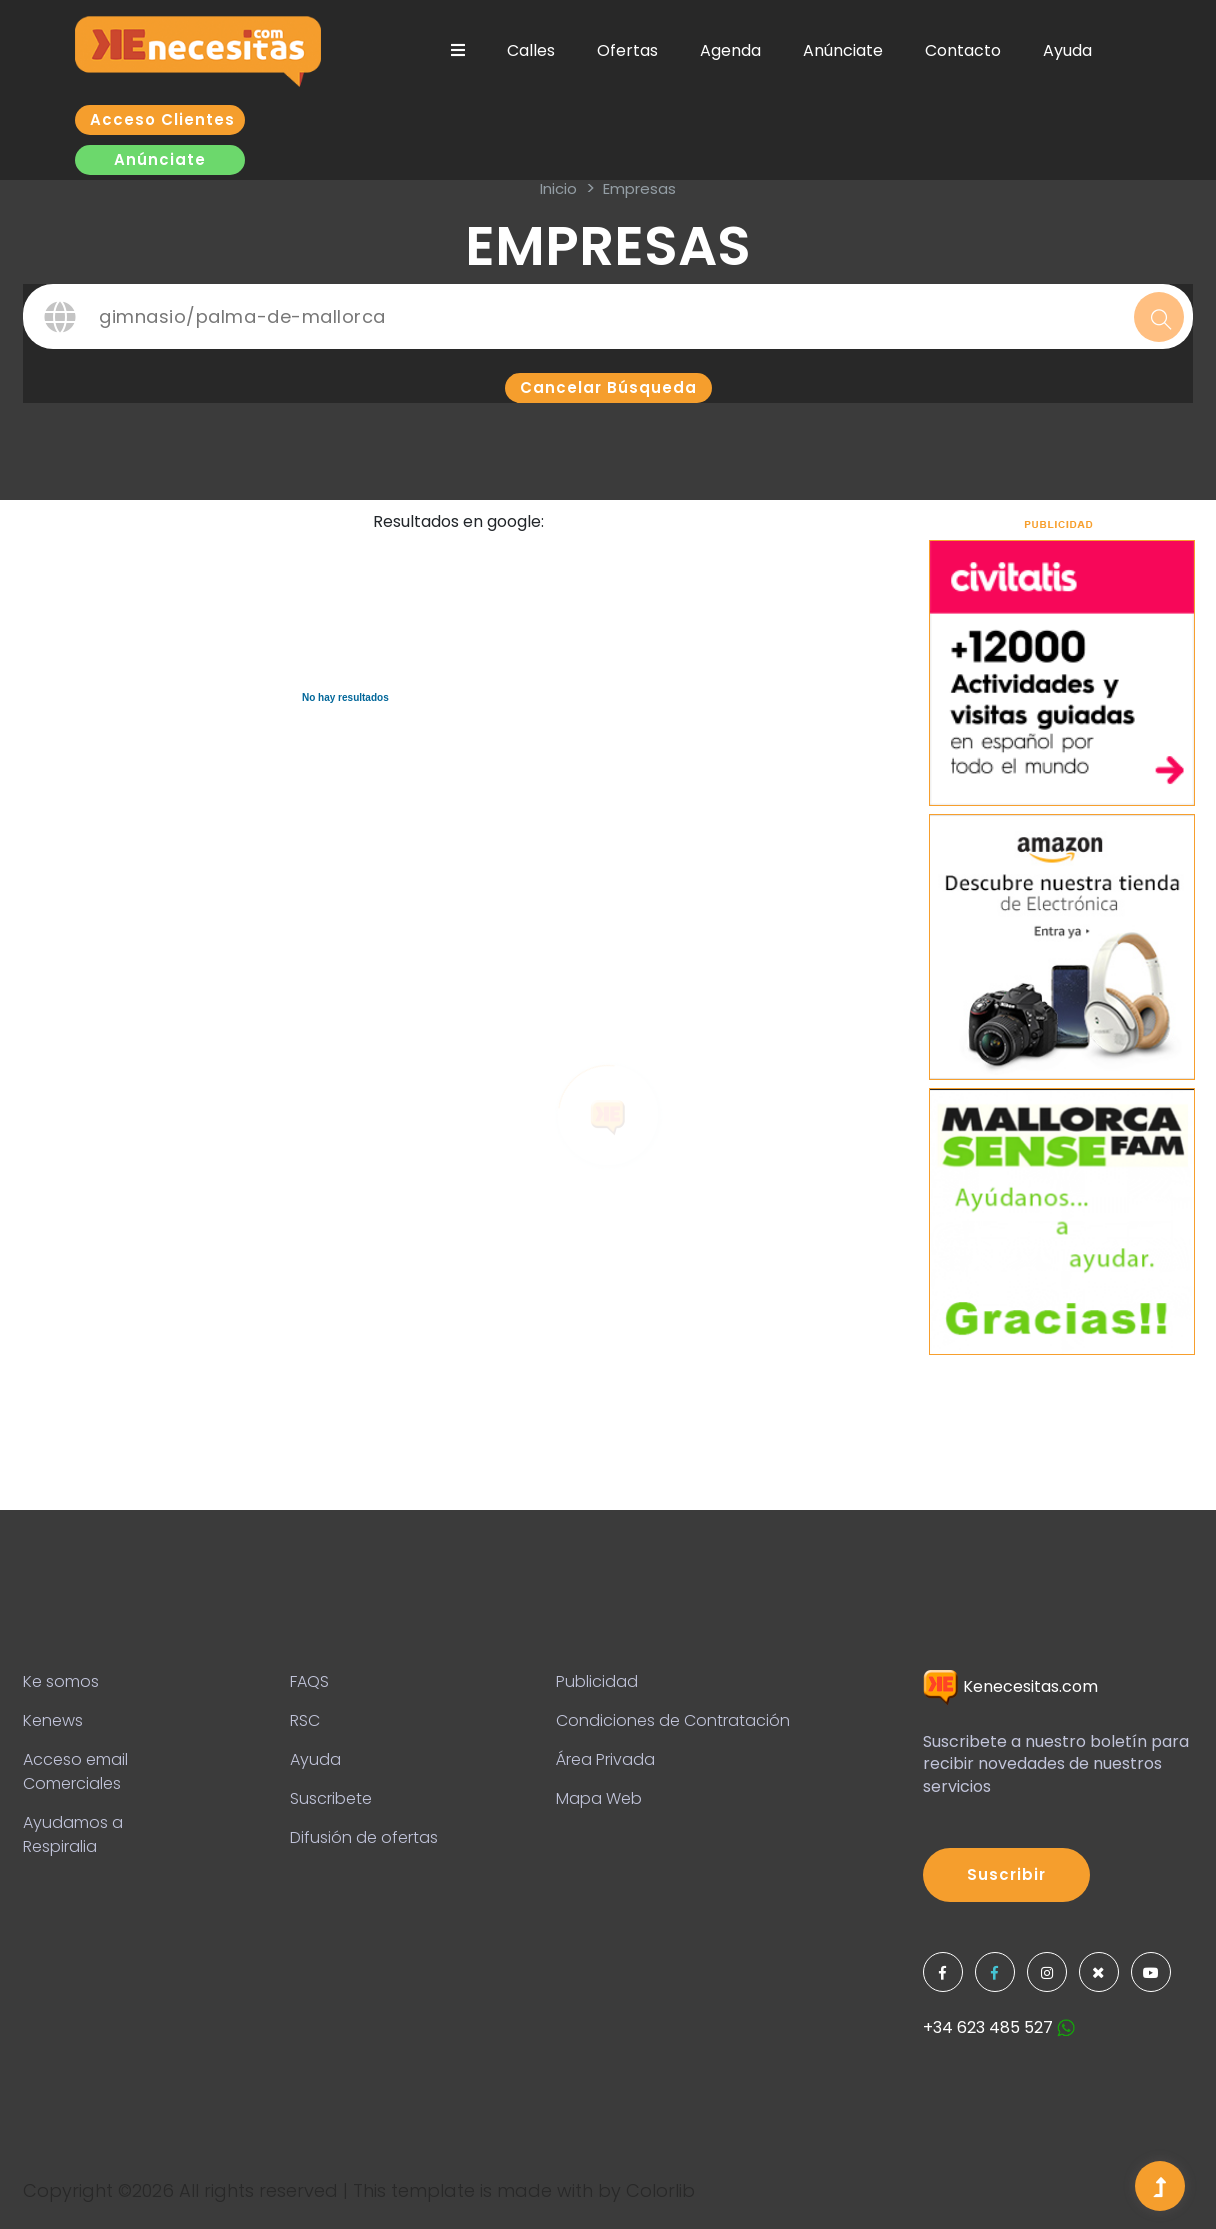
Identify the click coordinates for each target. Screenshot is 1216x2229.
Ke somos (61, 1681)
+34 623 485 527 (999, 2027)
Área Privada (605, 1759)
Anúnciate (843, 50)
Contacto (963, 50)
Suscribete (331, 1798)
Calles (531, 50)
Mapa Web (599, 1798)
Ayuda (1067, 50)
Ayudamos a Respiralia (73, 1834)
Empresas (639, 188)
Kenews (53, 1720)
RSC (305, 1720)
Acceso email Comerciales (75, 1771)
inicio (558, 188)
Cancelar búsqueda (608, 387)
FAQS (309, 1681)
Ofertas (627, 50)
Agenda (730, 50)
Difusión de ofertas (364, 1837)
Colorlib (660, 2190)
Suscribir (1006, 1874)
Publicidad (597, 1681)
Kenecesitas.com (1010, 1686)
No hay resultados (345, 697)
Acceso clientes (162, 119)
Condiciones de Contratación (673, 1720)
